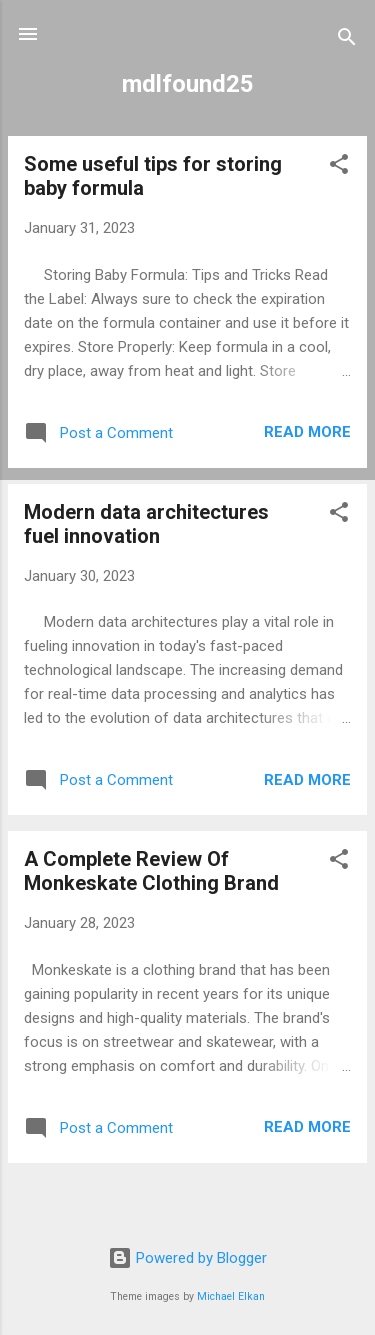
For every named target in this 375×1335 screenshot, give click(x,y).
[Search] (347, 40)
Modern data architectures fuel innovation (146, 524)
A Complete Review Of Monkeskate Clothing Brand (151, 871)
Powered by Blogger (187, 1258)
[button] (339, 167)
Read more (307, 432)
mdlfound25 (188, 84)
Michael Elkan (231, 1296)
